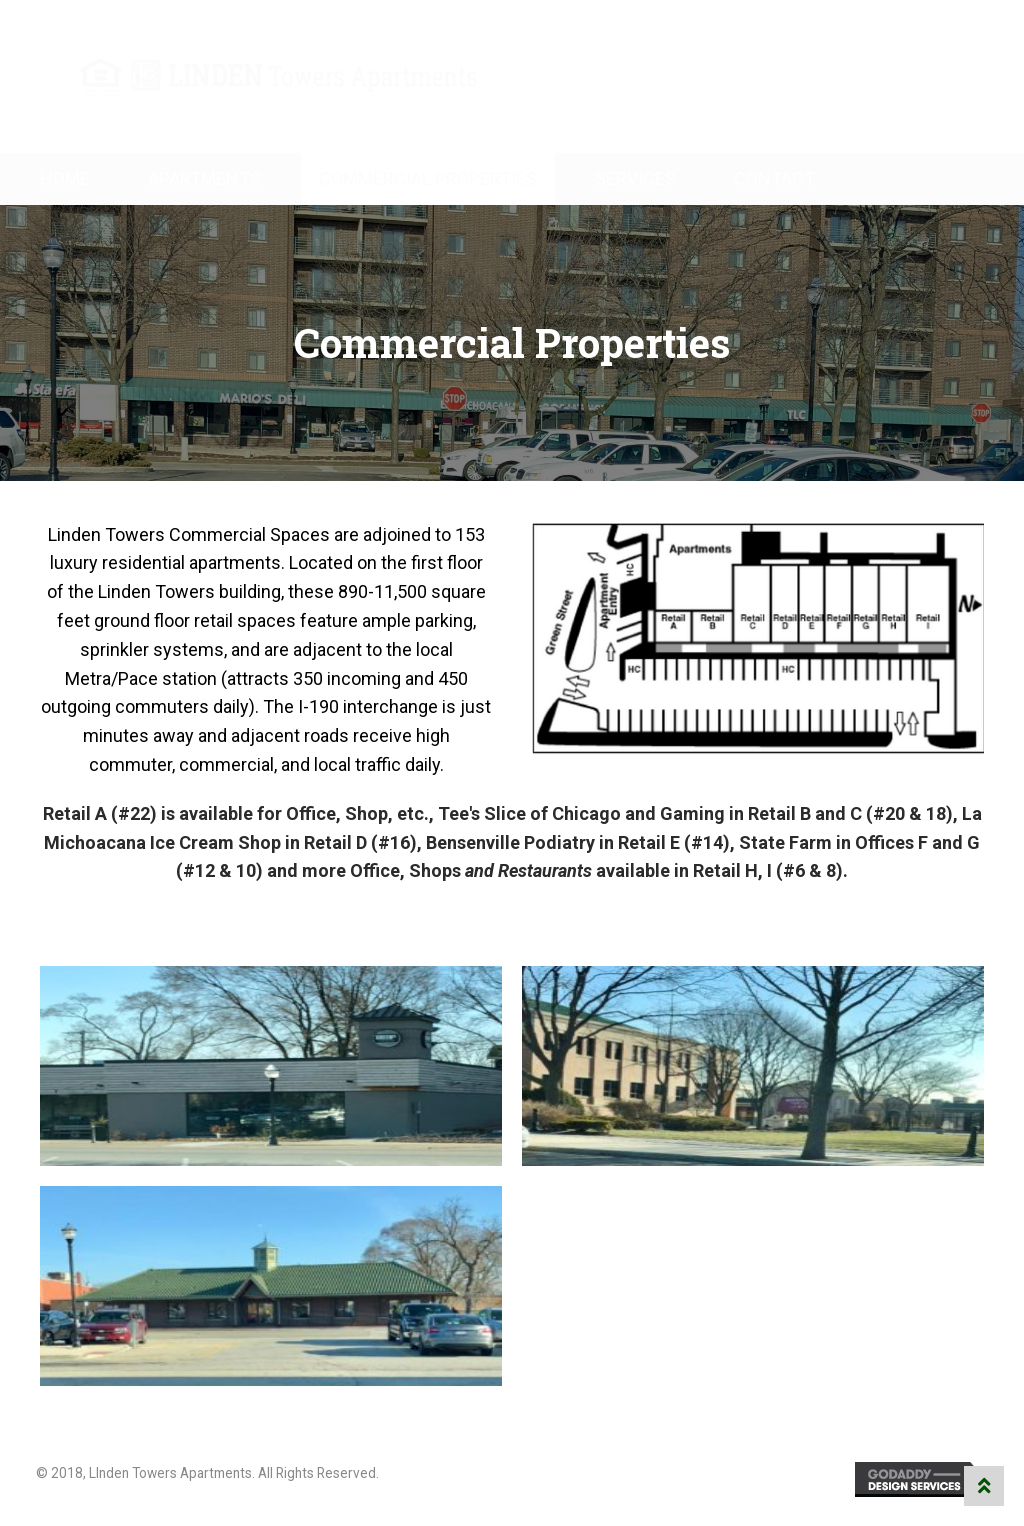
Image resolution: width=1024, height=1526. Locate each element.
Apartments (204, 178)
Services (635, 178)
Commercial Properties (428, 178)
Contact (774, 178)
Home (65, 178)
